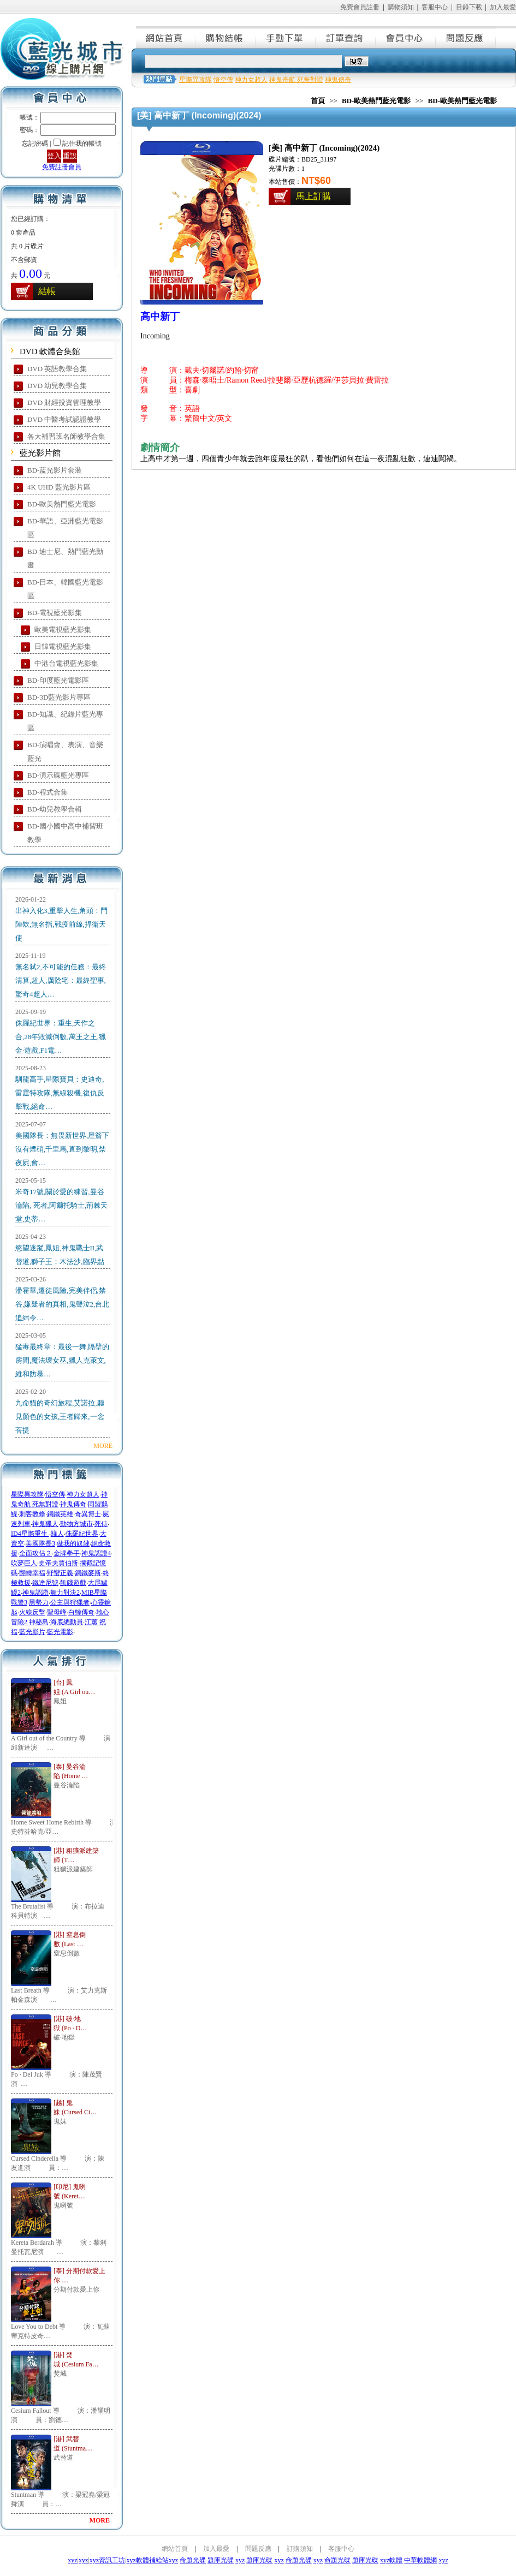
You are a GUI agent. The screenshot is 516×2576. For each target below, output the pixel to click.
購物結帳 (226, 37)
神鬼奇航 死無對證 (296, 80)
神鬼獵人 (45, 1524)
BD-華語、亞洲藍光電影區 (65, 528)
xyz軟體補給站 (147, 2560)
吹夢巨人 (24, 1563)
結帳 (47, 291)
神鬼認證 (35, 1592)
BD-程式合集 (47, 792)
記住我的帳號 (82, 143)
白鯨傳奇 (81, 1612)
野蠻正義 (60, 1573)
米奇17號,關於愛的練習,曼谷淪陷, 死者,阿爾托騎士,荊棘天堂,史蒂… (61, 1205)
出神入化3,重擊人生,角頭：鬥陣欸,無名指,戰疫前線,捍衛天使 (61, 924)
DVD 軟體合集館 (50, 351)
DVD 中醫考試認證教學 (64, 419)
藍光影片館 (40, 453)
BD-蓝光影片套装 (54, 470)
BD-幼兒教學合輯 (54, 809)
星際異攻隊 (27, 1494)
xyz (72, 2560)
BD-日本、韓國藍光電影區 (65, 589)
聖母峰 (57, 1612)
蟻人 (57, 1533)
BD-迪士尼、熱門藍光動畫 (65, 558)
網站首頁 (166, 37)
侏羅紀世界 (82, 1533)
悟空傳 (55, 1494)
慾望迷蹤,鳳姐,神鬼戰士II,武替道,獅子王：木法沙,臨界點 (59, 1255)
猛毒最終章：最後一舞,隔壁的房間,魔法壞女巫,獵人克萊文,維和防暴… (62, 1360)
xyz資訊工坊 (107, 2560)
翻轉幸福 (32, 1573)
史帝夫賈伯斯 (58, 1563)
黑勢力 (39, 1602)
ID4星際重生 (30, 1533)
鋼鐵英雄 (60, 1514)
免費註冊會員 (61, 167)
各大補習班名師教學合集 (66, 436)
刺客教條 (32, 1514)
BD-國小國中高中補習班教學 (65, 833)
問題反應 (466, 37)
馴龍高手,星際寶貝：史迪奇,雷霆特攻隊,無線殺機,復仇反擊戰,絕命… (59, 1093)
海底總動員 (66, 1622)
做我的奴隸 (73, 1543)
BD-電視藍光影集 (54, 613)
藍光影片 (32, 1632)
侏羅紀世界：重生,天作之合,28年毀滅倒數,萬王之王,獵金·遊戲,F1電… (60, 1036)
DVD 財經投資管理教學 (64, 402)
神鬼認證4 (96, 1553)
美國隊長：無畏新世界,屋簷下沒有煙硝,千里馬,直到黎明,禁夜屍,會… (62, 1149)
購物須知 (401, 7)
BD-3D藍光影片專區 (59, 697)
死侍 (101, 1524)
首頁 (318, 101)
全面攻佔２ (35, 1553)
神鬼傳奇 (73, 1504)
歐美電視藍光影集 (62, 629)
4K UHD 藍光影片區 (59, 487)
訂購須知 (300, 2549)
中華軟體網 (420, 2560)
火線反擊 (32, 1612)
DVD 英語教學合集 (57, 369)
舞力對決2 (65, 1592)
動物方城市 (76, 1524)
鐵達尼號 (45, 1583)
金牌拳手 (67, 1553)
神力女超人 (83, 1494)
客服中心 (435, 7)
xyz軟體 (391, 2560)
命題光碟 (193, 2560)
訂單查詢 (346, 37)
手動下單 (286, 37)
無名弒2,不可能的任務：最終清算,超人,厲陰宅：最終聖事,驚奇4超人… (60, 980)
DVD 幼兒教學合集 (57, 385)
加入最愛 (503, 7)
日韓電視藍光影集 (62, 646)
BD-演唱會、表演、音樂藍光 (65, 751)
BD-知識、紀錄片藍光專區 (65, 721)
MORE (102, 1446)
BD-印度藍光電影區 (58, 680)
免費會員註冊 (359, 7)
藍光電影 (60, 1632)
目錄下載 (469, 7)
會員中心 (406, 37)
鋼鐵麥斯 (88, 1573)
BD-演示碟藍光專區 (58, 775)
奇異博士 (88, 1514)
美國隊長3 (40, 1543)
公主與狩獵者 (70, 1602)
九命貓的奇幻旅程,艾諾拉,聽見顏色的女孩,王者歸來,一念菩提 (59, 1416)
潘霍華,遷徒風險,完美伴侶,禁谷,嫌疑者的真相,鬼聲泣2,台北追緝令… (62, 1304)
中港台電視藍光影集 (66, 663)
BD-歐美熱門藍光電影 (61, 504)
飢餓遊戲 (73, 1583)
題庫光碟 (220, 2560)
